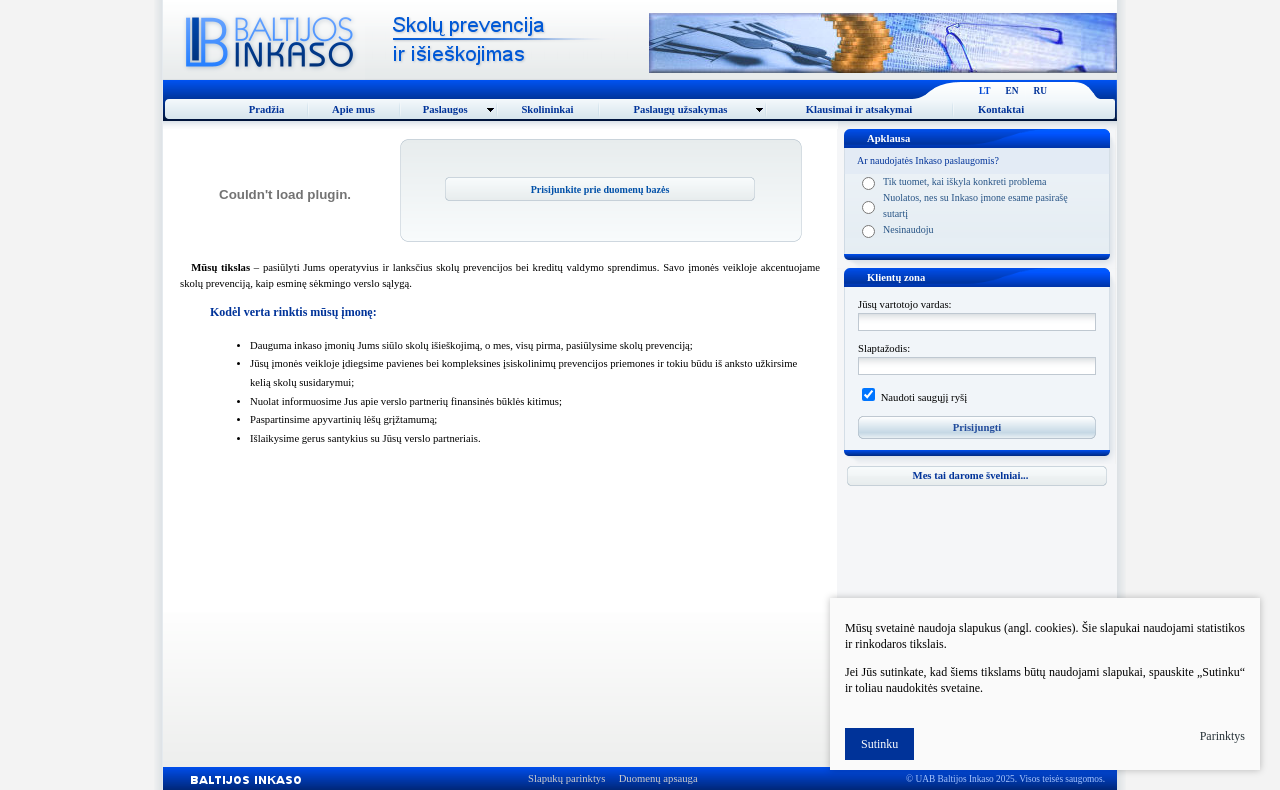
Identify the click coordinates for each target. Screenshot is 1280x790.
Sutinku (879, 744)
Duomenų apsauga (658, 778)
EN (1012, 91)
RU (1040, 91)
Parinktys (1222, 736)
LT (985, 91)
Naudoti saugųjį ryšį (922, 397)
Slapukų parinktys (566, 778)
